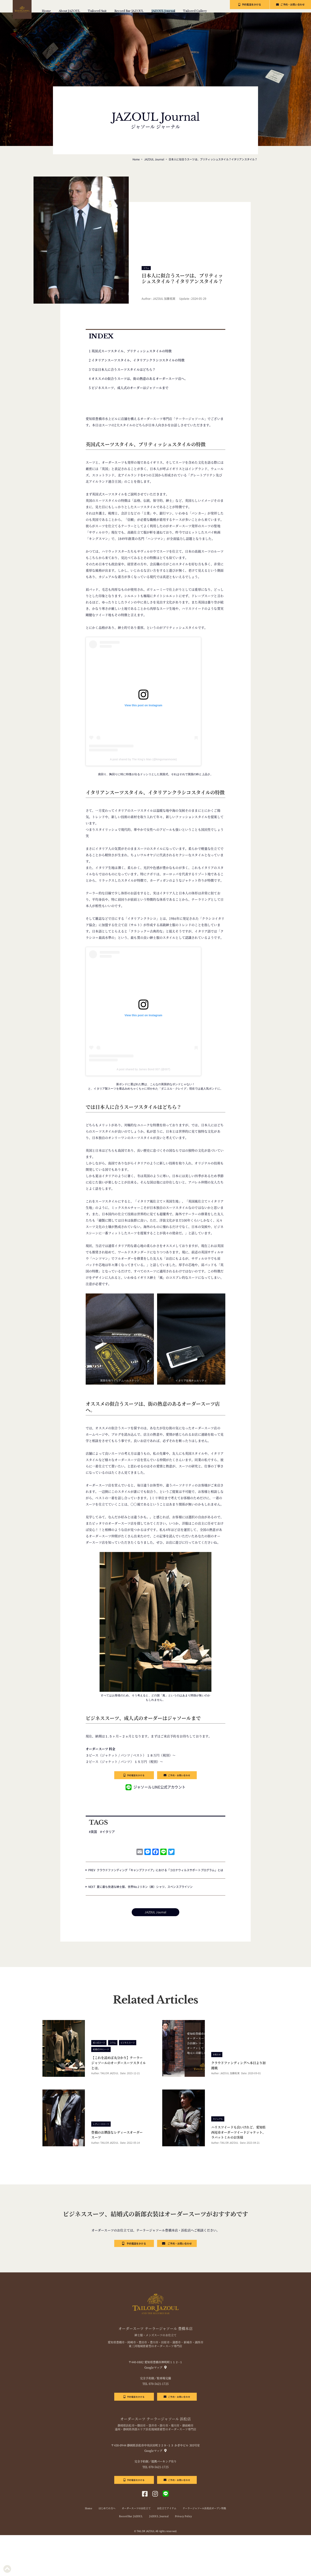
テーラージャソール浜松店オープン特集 (204, 2549)
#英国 (93, 1845)
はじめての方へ (82, 13)
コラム (146, 280)
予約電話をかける (251, 4)
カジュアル (218, 2134)
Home (88, 2549)
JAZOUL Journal (155, 1926)
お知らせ (217, 2070)
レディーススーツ (101, 2139)
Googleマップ (153, 2406)
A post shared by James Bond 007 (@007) (143, 1082)
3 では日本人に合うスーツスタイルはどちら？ (122, 382)
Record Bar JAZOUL (131, 2557)
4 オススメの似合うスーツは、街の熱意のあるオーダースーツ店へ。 (138, 391)
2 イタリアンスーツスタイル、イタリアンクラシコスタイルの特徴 (136, 373)
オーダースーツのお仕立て (136, 2549)
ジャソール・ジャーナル (176, 13)
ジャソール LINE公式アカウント (155, 1801)
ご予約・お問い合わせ (292, 4)
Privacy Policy (183, 2557)
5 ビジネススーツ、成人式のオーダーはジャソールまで (128, 401)
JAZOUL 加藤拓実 (164, 311)
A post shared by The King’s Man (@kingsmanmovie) (143, 772)
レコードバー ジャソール (141, 13)
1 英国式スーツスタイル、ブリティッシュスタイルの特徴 (130, 364)
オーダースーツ (110, 13)
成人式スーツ (99, 2058)
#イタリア (107, 1845)
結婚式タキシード (101, 2065)
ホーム (59, 13)
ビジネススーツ (128, 2058)
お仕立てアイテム (208, 13)
